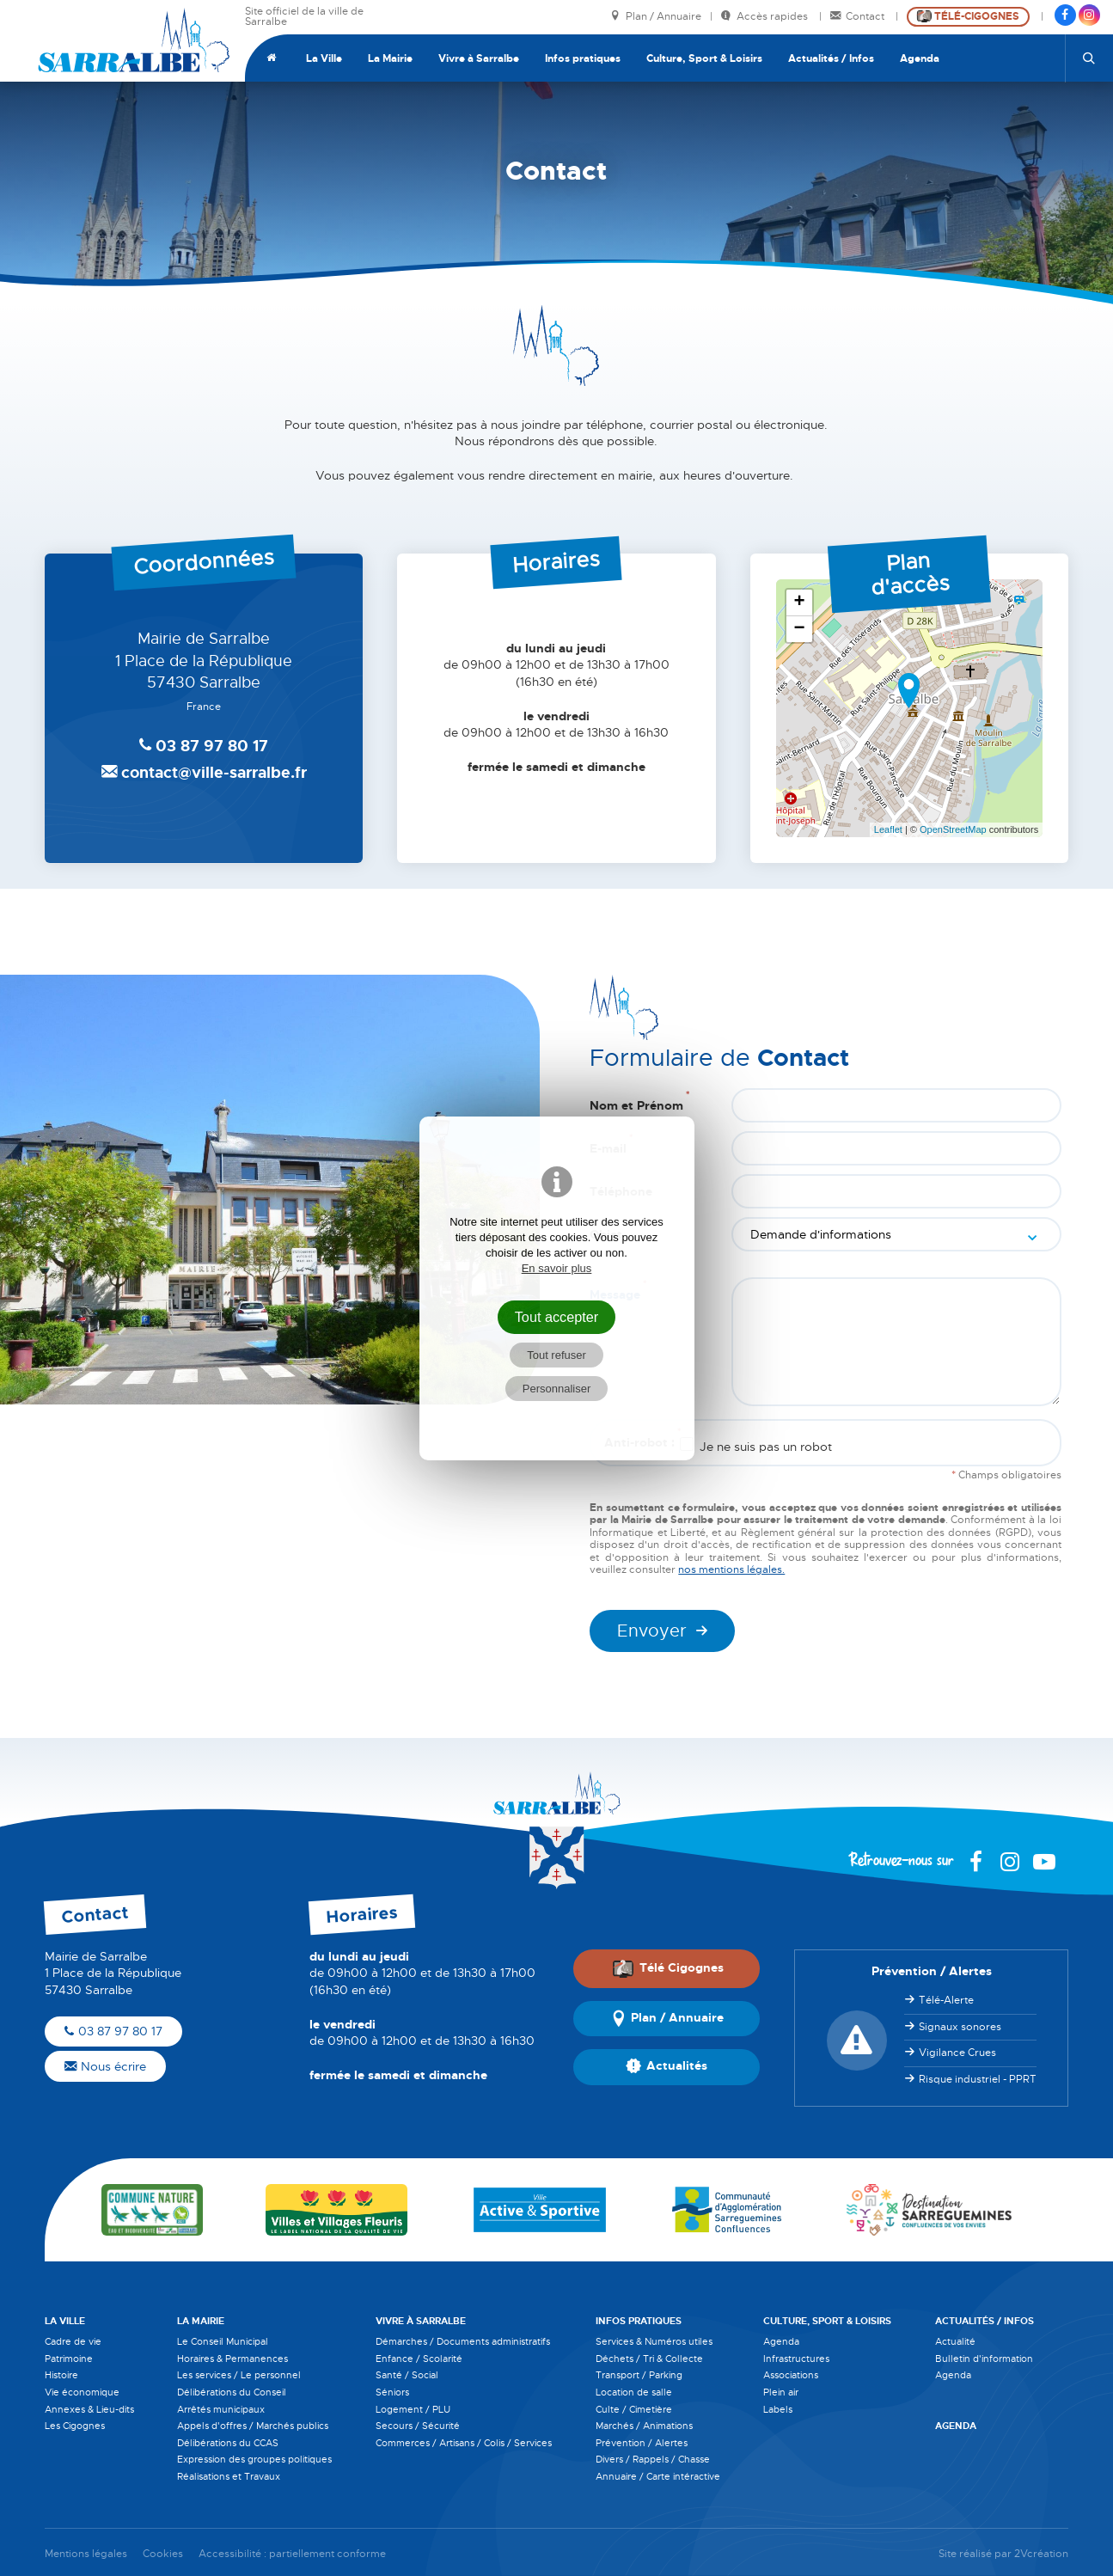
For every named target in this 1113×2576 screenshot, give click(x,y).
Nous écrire (105, 2066)
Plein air (780, 2392)
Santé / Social (407, 2375)
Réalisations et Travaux (228, 2476)
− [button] (799, 629)
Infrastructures (796, 2359)
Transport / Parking (639, 2375)
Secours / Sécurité (418, 2426)
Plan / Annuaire (655, 16)
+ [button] (799, 602)
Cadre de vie (73, 2341)
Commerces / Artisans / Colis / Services (464, 2443)
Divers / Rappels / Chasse (653, 2459)
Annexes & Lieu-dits (89, 2409)
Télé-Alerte (946, 2000)
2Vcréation (1041, 2554)
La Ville (324, 58)
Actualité (955, 2341)
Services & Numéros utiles (654, 2341)
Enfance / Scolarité (419, 2359)
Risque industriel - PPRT (978, 2079)
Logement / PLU (413, 2409)
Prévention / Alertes (642, 2443)
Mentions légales (86, 2554)
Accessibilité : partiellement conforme (292, 2554)
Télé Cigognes (668, 1968)
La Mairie (390, 58)
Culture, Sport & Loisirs (704, 58)
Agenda (919, 58)
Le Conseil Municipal (222, 2341)
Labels (777, 2409)
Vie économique (82, 2392)
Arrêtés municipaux (221, 2409)
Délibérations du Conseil (231, 2392)
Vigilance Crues (957, 2052)
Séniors (392, 2392)
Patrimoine (69, 2359)
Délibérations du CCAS (227, 2443)
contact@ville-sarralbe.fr (204, 772)
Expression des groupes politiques (254, 2459)
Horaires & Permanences (232, 2359)
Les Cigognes (75, 2426)
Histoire (61, 2375)
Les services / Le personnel (239, 2375)
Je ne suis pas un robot (756, 1445)
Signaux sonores (960, 2027)
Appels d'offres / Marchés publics (252, 2426)
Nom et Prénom (639, 1100)
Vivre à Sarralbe (478, 58)
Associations (790, 2375)
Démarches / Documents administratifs (463, 2341)
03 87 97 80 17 (113, 2031)
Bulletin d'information (984, 2359)
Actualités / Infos (831, 58)
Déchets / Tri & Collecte (649, 2359)
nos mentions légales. (731, 1569)
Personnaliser (557, 1388)
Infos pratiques (583, 58)
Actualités (666, 2067)
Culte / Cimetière (634, 2409)
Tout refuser (556, 1355)
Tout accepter (557, 1317)
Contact (858, 16)
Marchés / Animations (644, 2426)
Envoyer (652, 1631)
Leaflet (888, 829)
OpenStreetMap (953, 829)
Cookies (163, 2554)
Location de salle (634, 2392)
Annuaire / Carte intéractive (658, 2476)
